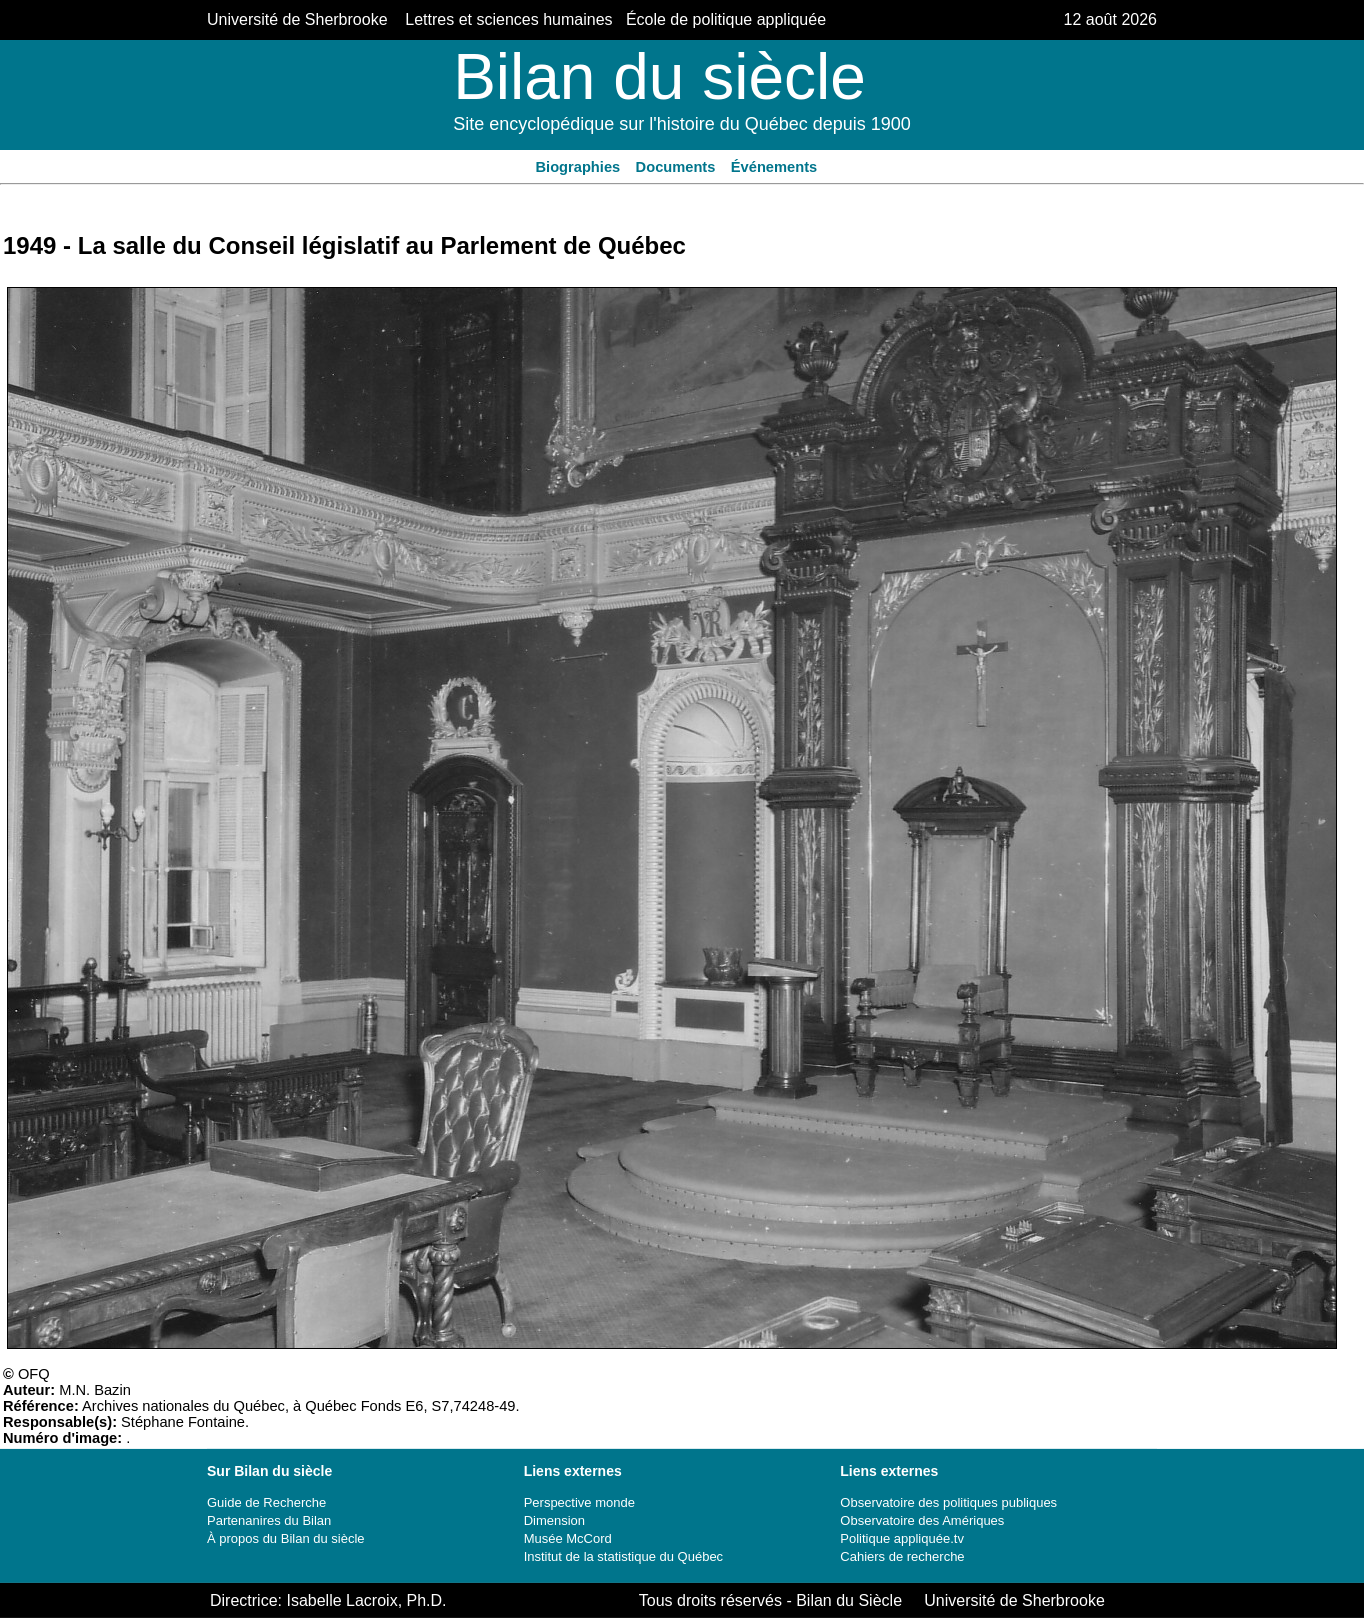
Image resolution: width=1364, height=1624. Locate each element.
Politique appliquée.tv (902, 1538)
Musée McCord (568, 1538)
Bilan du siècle (659, 77)
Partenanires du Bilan (269, 1520)
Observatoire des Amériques (922, 1520)
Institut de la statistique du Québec (623, 1556)
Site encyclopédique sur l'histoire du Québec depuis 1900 (682, 124)
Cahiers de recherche (902, 1556)
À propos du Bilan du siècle (286, 1538)
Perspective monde (579, 1502)
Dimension (554, 1520)
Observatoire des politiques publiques (948, 1502)
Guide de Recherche (266, 1502)
